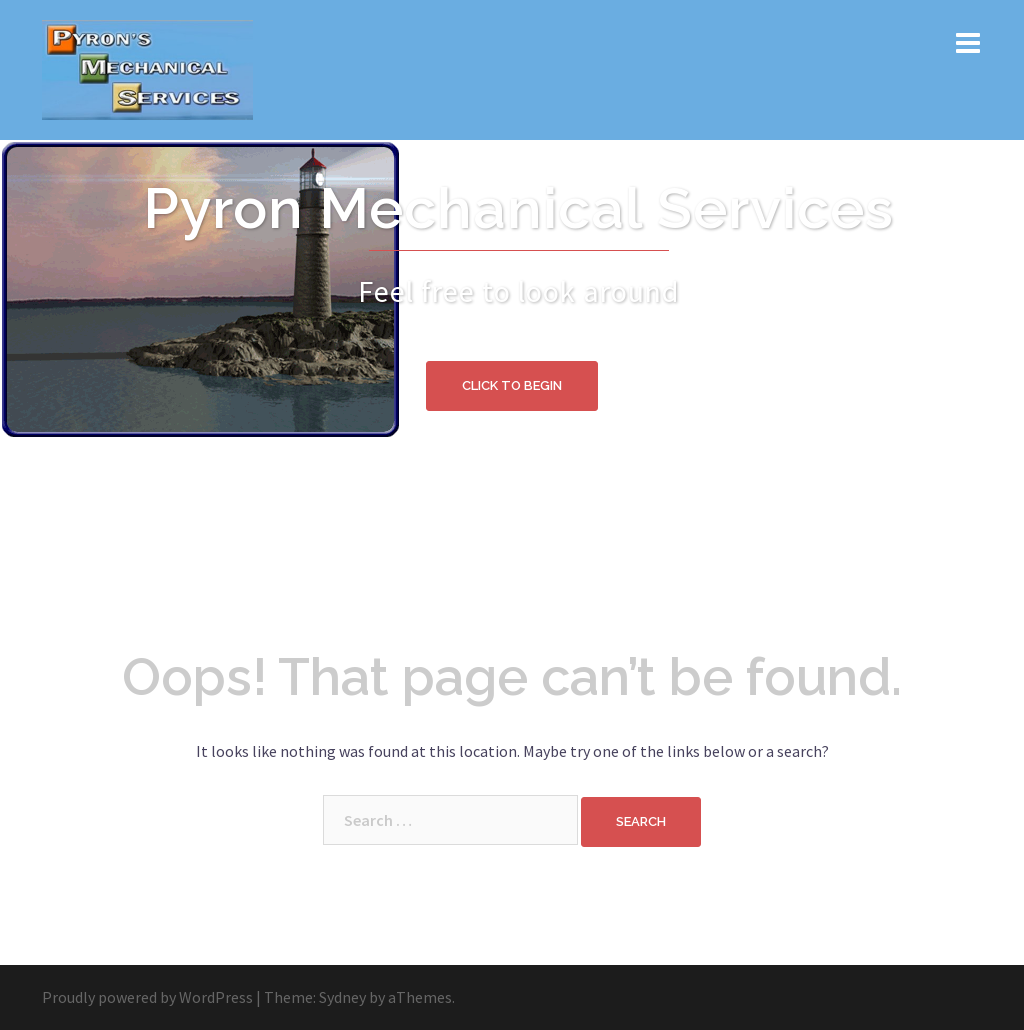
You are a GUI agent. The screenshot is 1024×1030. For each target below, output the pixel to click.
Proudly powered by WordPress (147, 997)
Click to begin (512, 385)
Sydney (342, 997)
